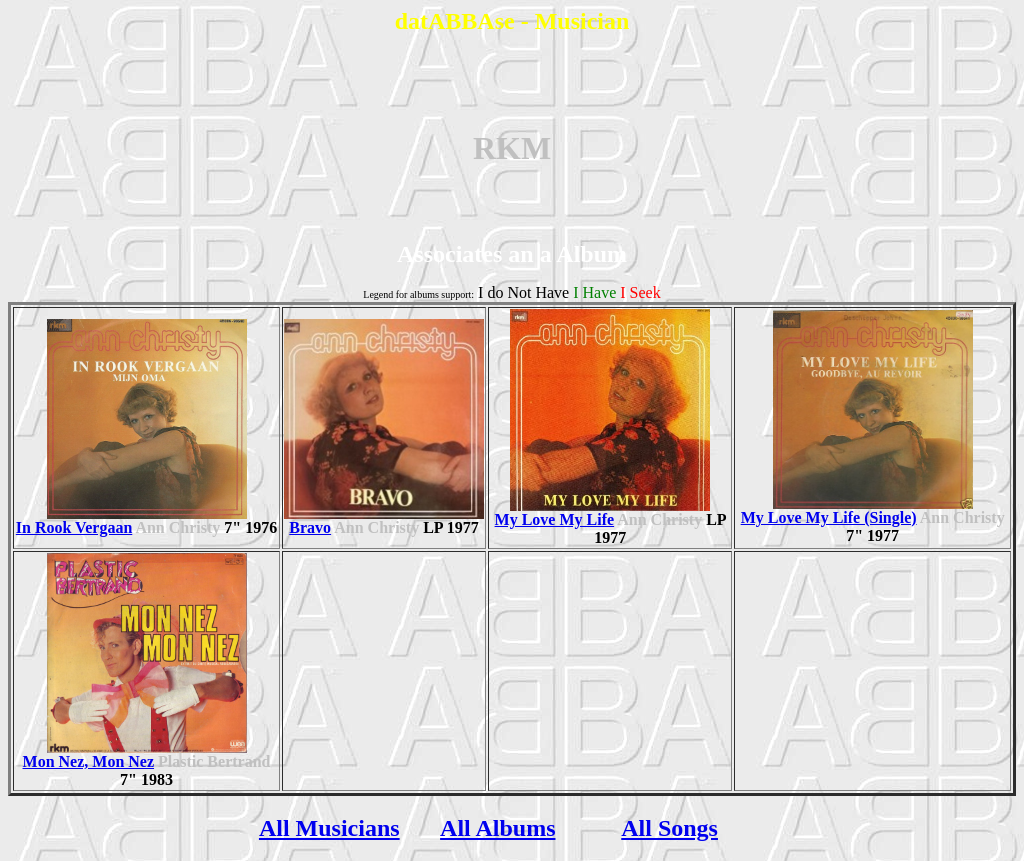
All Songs (669, 828)
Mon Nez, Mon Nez (135, 754)
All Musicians (329, 828)
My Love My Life (603, 512)
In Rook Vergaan (131, 520)
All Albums (497, 828)
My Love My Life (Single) (857, 510)
